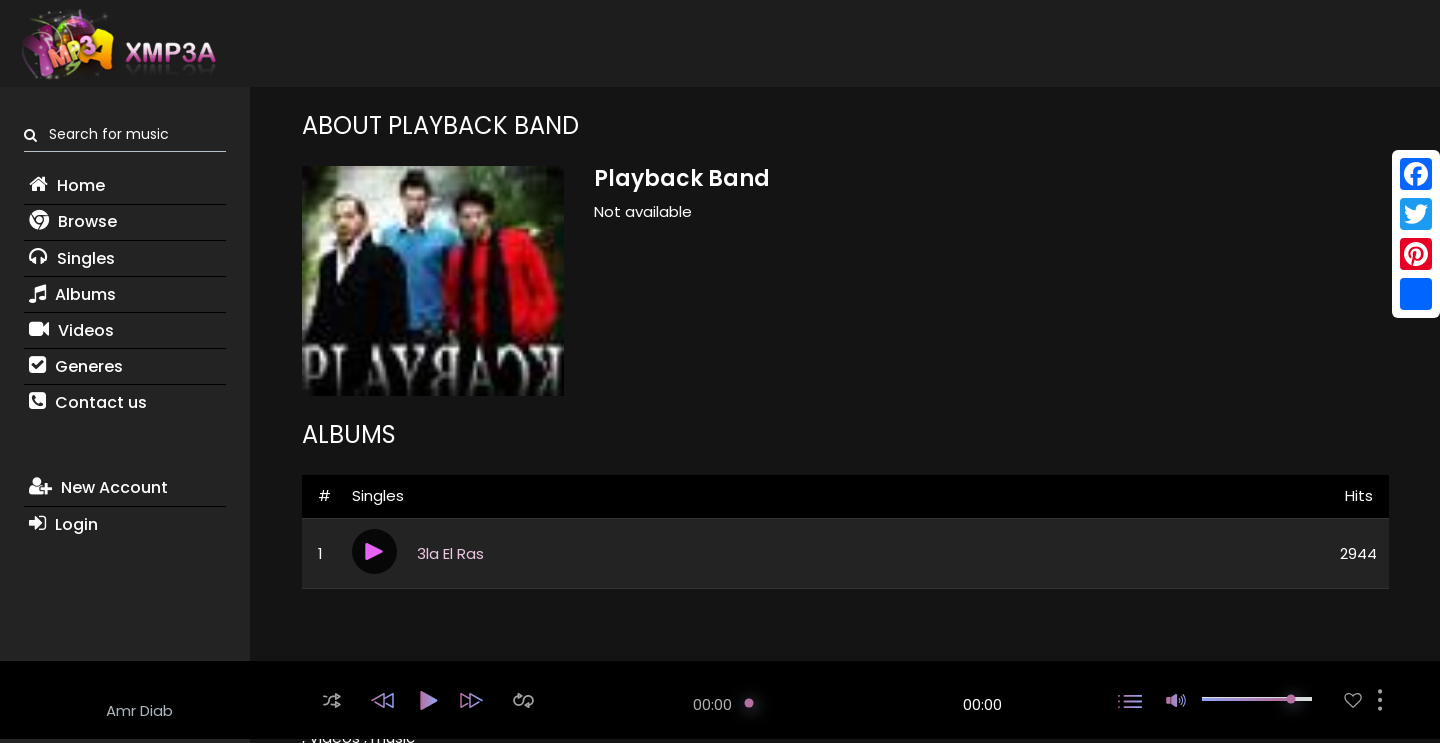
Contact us (88, 402)
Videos (71, 330)
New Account (98, 487)
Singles (72, 258)
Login (63, 524)
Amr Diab (139, 710)
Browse (73, 221)
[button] (332, 700)
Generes (76, 366)
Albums (72, 294)
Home (67, 185)
